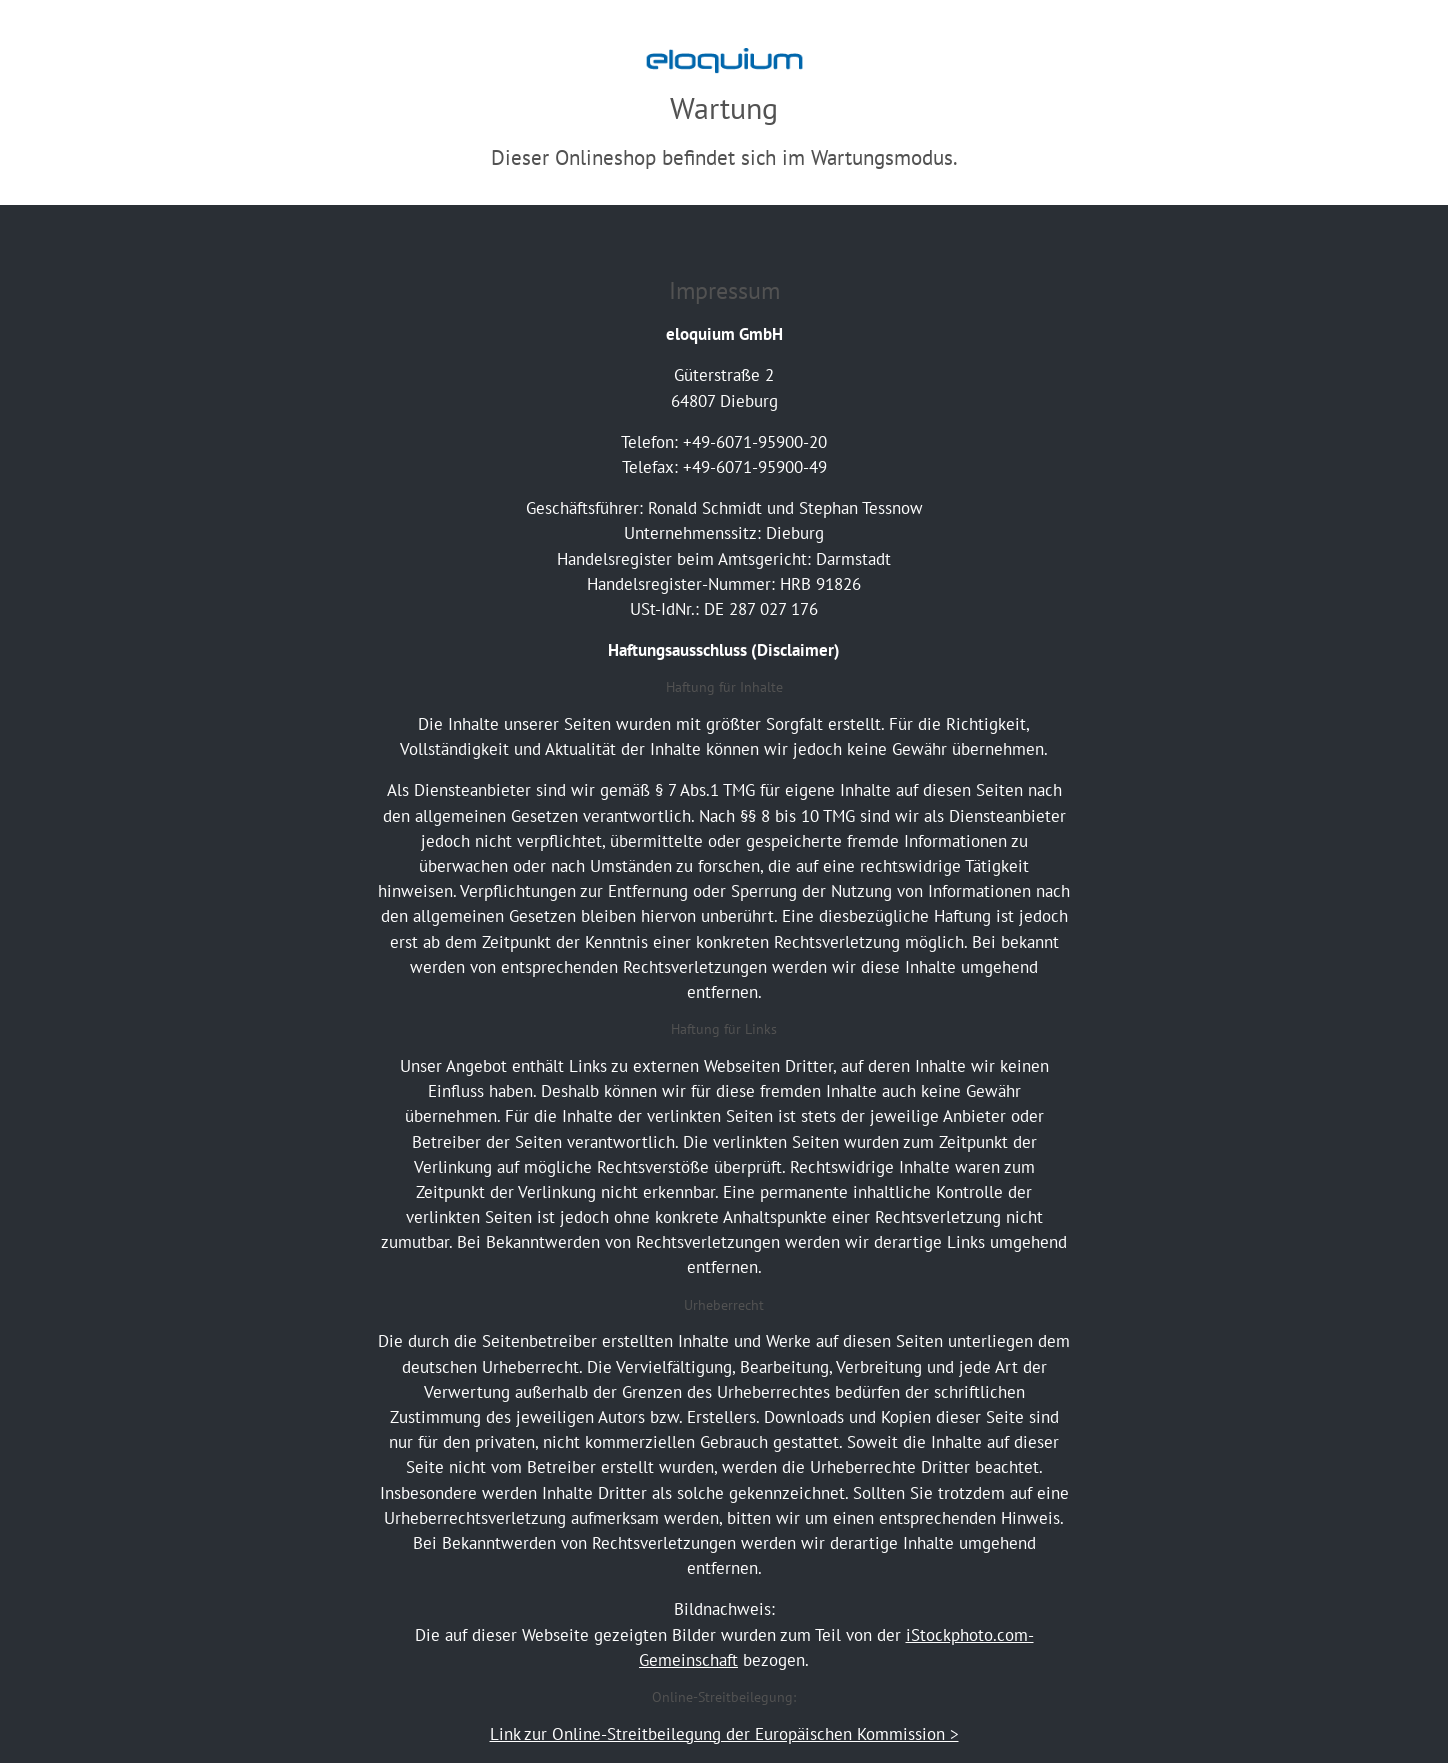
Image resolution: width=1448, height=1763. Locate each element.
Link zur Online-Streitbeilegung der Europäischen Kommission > (724, 1734)
